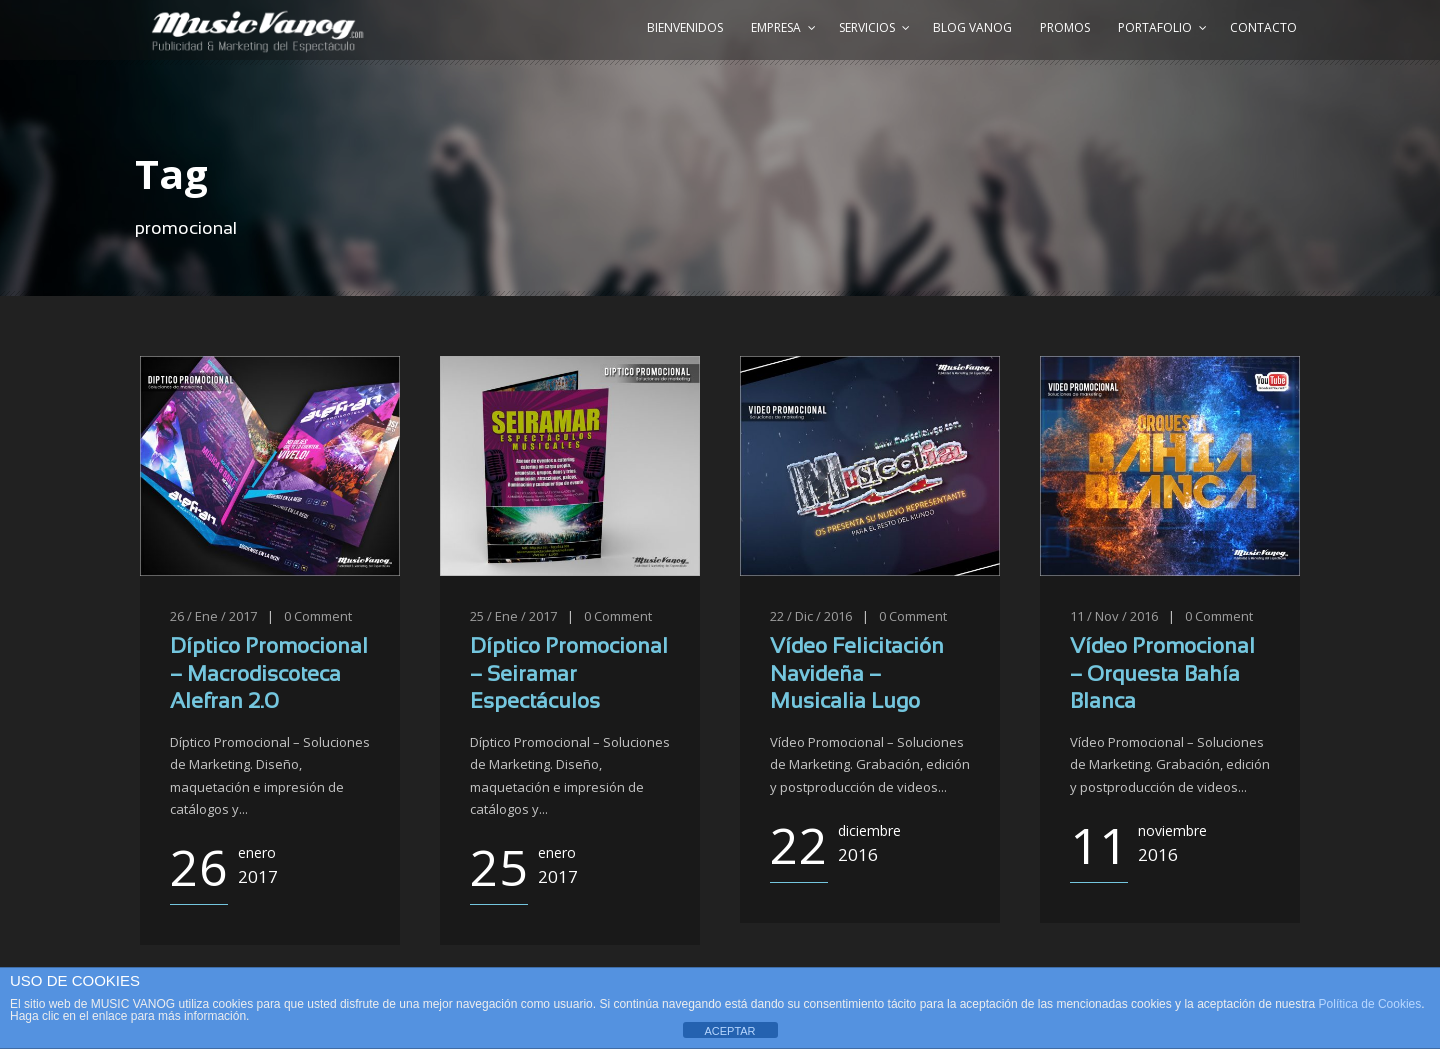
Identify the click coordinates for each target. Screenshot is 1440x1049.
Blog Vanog (972, 27)
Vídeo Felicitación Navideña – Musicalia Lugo (857, 675)
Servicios (867, 27)
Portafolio (1155, 27)
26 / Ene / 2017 (213, 616)
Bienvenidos (685, 27)
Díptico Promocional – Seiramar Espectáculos (569, 675)
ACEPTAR (729, 1031)
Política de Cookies (1370, 1004)
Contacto (1263, 27)
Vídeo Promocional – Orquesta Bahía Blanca (1162, 675)
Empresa (776, 27)
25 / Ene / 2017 (513, 616)
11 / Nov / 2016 (1114, 616)
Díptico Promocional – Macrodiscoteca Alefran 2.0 (269, 675)
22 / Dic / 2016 (811, 616)
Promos (1065, 27)
